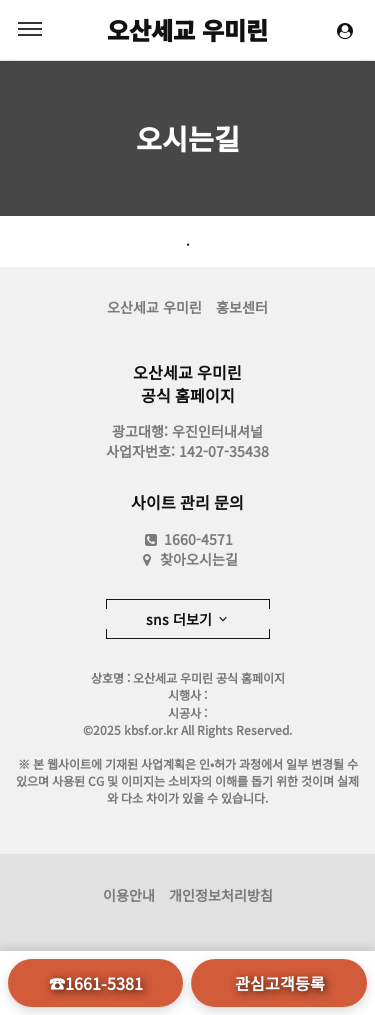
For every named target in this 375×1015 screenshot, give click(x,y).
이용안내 (129, 895)
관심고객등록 (280, 983)
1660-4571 (187, 539)
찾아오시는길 (199, 559)
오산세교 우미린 (187, 29)
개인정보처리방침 (221, 895)
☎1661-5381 (96, 983)
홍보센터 (242, 307)
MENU (30, 29)
